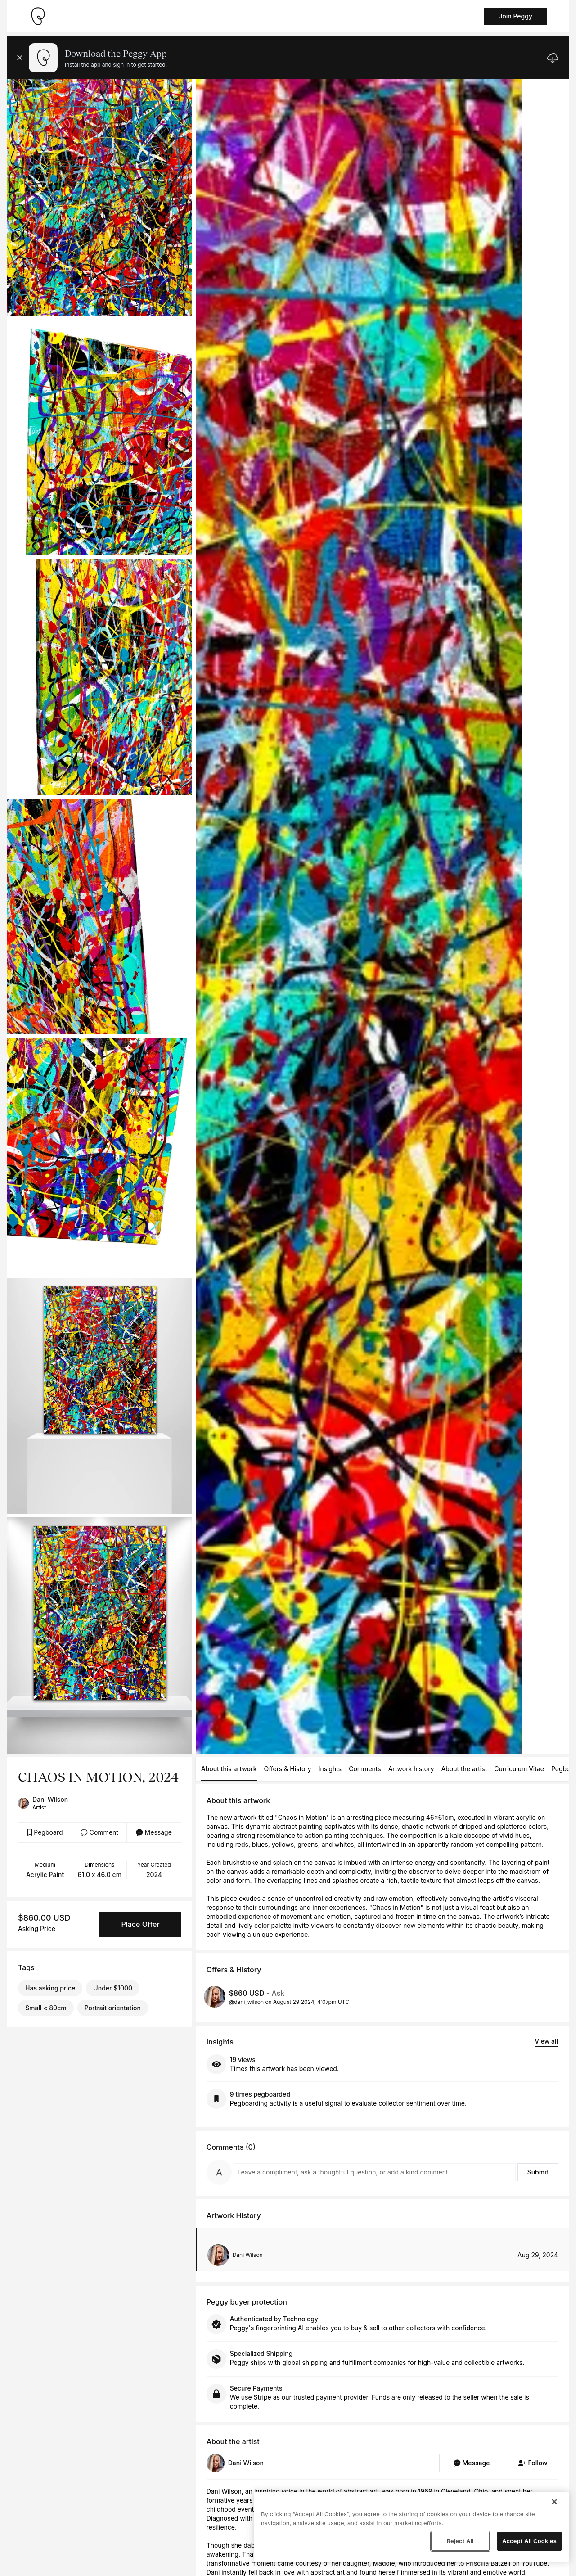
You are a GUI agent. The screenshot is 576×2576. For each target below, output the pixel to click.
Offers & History (287, 1769)
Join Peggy (515, 16)
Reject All (459, 2540)
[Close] (554, 2502)
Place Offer (140, 1924)
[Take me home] (38, 16)
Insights (330, 1769)
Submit (538, 2172)
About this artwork (229, 1769)
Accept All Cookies (529, 2540)
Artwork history (411, 1769)
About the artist (464, 1769)
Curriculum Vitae (519, 1769)
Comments (365, 1769)
